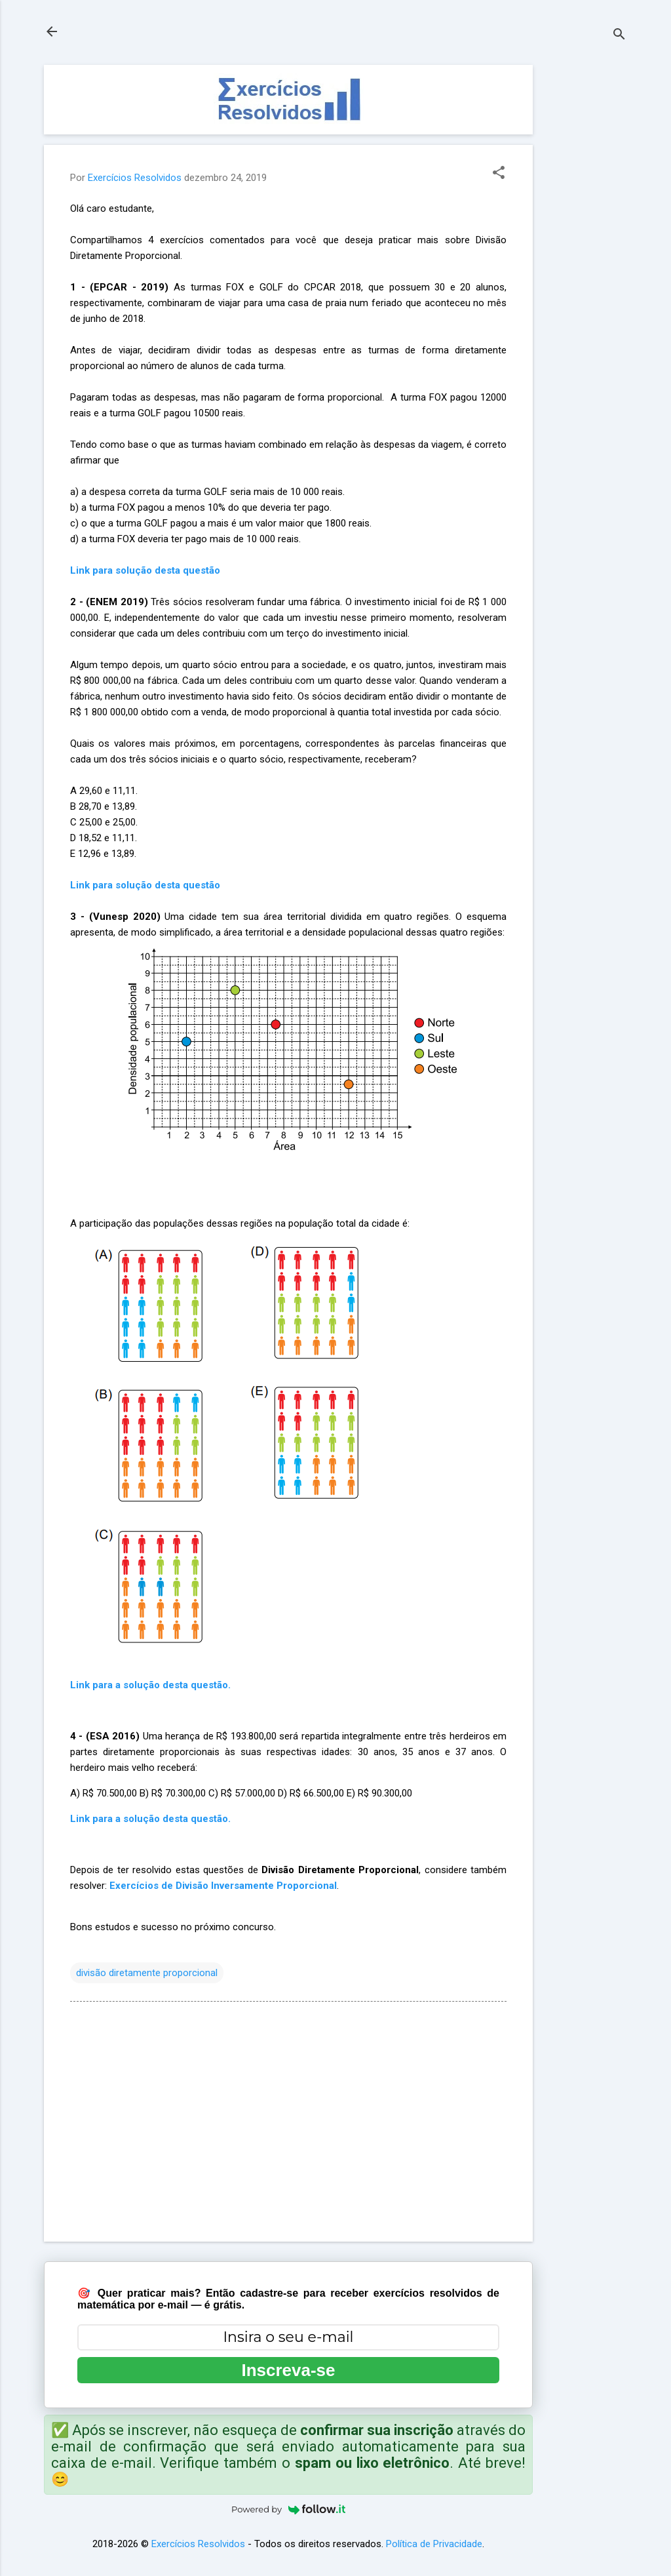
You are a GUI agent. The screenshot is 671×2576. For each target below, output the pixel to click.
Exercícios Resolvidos (198, 2544)
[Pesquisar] (619, 36)
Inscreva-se (288, 2370)
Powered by (288, 2509)
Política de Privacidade (434, 2544)
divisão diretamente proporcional (147, 1973)
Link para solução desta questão (145, 885)
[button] (499, 174)
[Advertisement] (585, 261)
